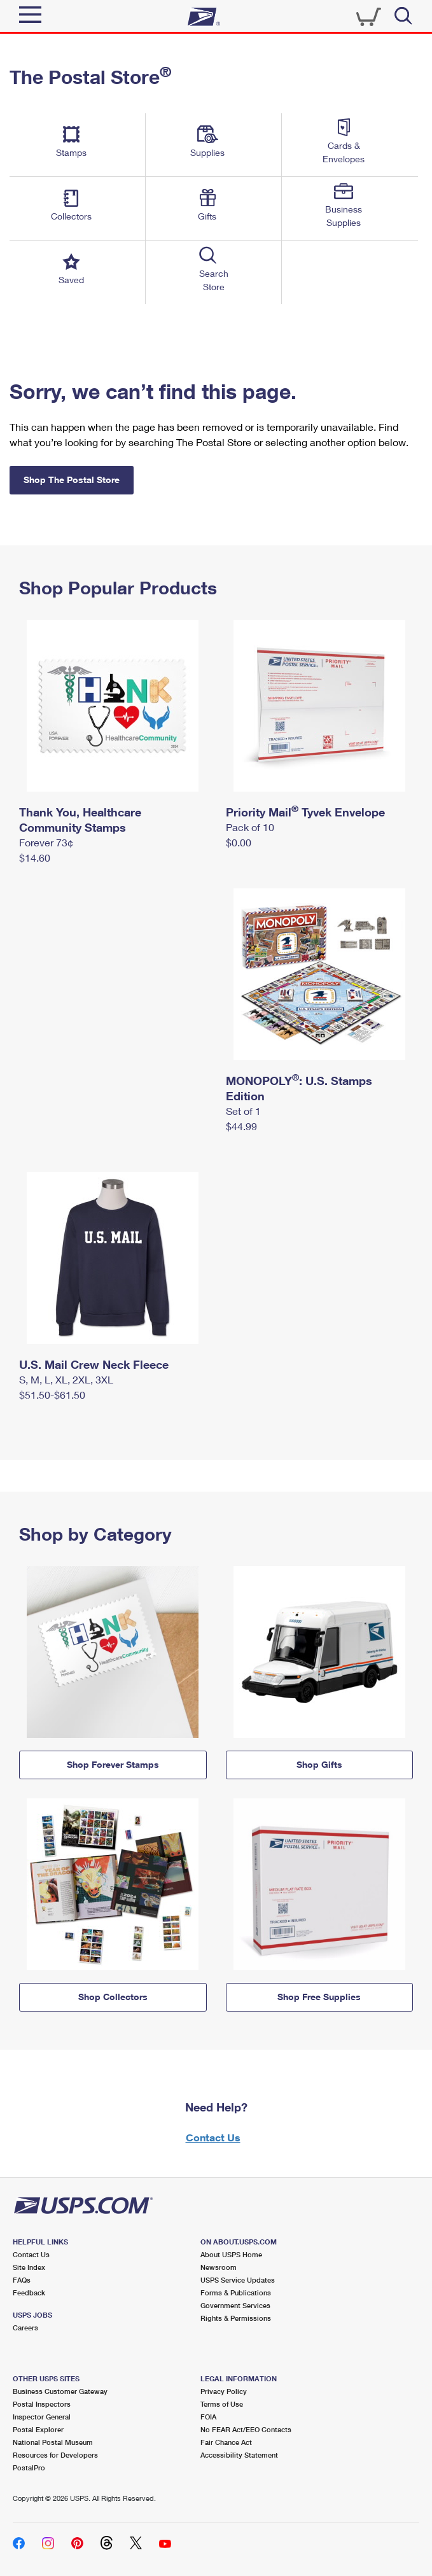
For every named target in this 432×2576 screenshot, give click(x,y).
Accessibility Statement (239, 2455)
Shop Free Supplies (319, 1996)
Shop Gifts (319, 1764)
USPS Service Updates (237, 2280)
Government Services (235, 2305)
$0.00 (238, 842)
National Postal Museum (53, 2442)
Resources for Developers (55, 2455)
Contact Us (213, 2137)
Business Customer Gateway (60, 2391)
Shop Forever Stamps (113, 1764)
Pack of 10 (250, 827)
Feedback (29, 2292)
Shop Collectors (113, 1996)
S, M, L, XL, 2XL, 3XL (66, 1379)
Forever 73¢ (46, 842)
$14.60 (34, 857)
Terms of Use (221, 2404)
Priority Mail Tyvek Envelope (305, 812)
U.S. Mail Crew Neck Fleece (94, 1364)
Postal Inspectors (42, 2404)
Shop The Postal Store (72, 479)
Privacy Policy (223, 2391)
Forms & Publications (235, 2292)
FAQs (22, 2280)
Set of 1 (243, 1111)
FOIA (208, 2416)
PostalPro (29, 2467)
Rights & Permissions (235, 2318)
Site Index (29, 2267)
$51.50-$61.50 (52, 1395)
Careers (25, 2327)
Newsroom (218, 2267)
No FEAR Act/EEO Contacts (245, 2429)
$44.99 (241, 1126)
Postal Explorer (38, 2429)
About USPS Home (231, 2254)
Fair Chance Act (226, 2442)
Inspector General (42, 2416)
